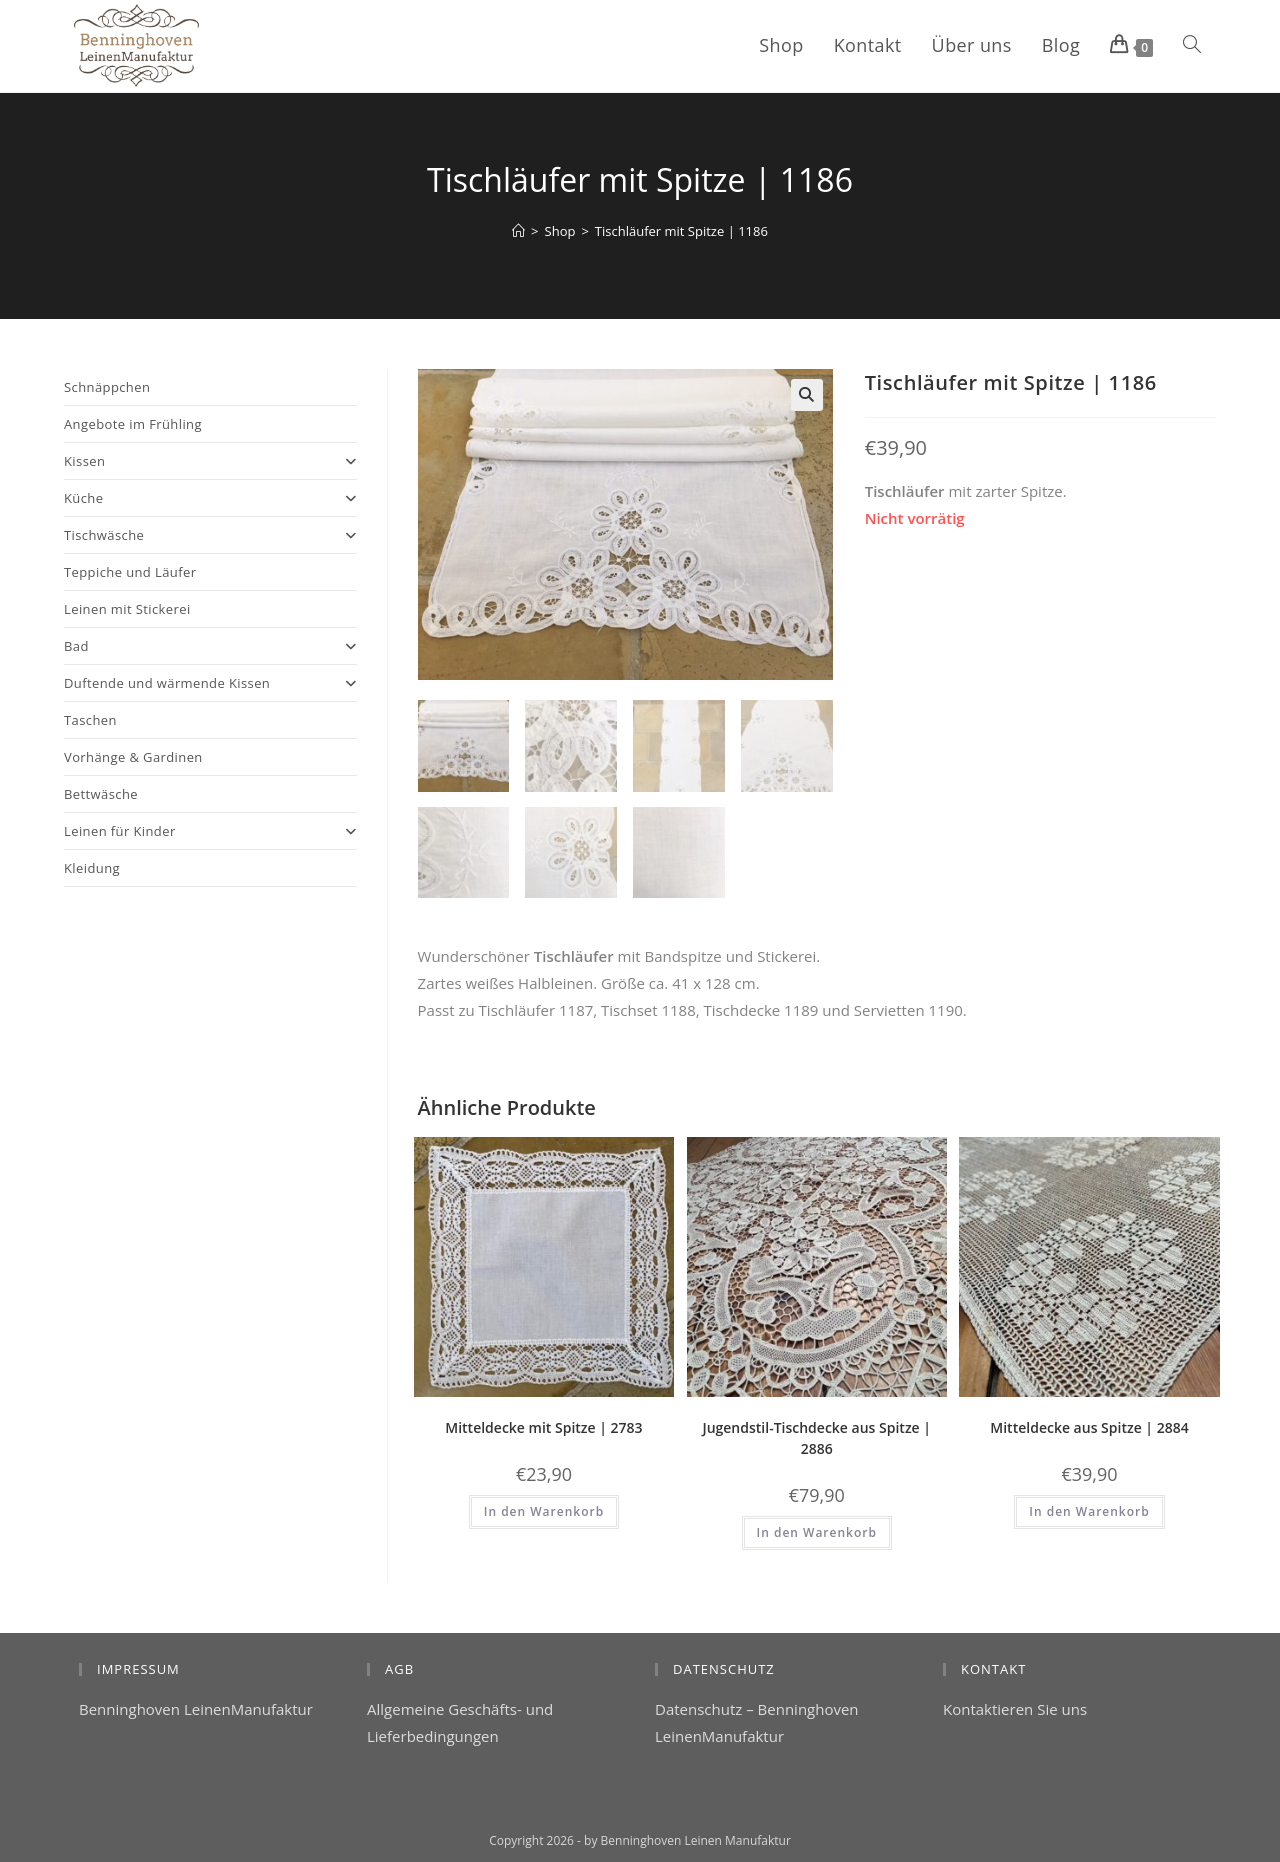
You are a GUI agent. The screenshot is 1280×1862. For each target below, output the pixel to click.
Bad (210, 646)
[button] (807, 395)
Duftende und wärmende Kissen (210, 683)
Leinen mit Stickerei (127, 609)
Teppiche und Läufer (130, 572)
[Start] (518, 231)
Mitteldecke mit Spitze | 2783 (543, 1427)
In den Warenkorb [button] (544, 1511)
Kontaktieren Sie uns (1015, 1709)
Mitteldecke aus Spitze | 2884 (1089, 1427)
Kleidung (92, 868)
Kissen (210, 461)
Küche (210, 498)
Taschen (90, 720)
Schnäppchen (107, 387)
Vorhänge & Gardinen (133, 757)
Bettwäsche (101, 794)
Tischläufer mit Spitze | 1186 (681, 231)
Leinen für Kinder (210, 831)
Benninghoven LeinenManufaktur (196, 1709)
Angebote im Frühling (133, 424)
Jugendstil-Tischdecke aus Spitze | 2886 (816, 1438)
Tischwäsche (210, 535)
